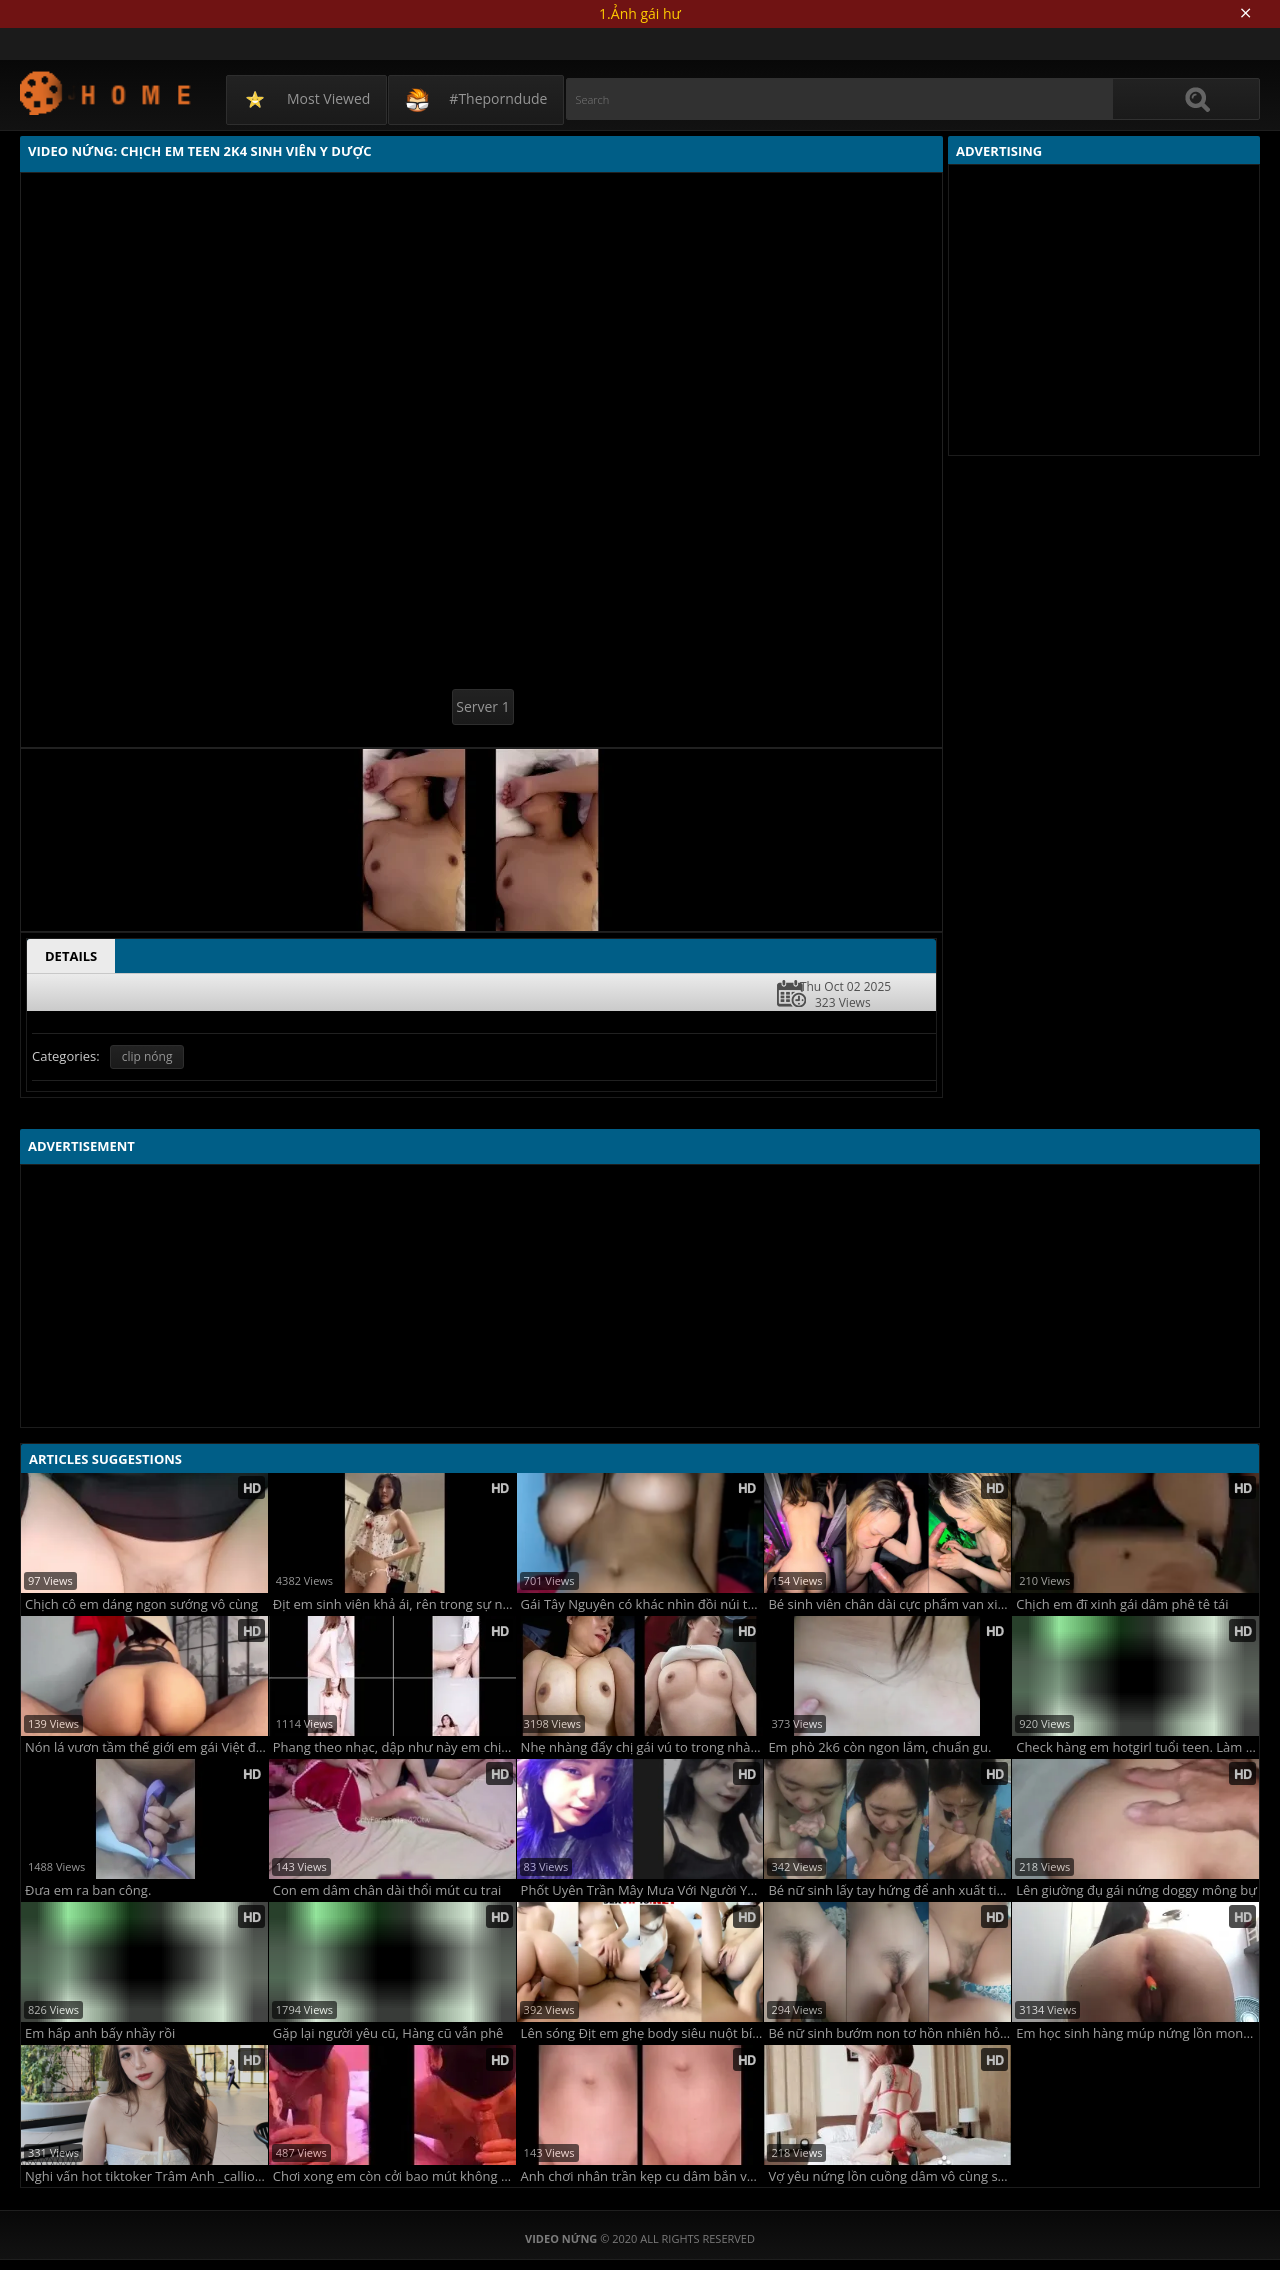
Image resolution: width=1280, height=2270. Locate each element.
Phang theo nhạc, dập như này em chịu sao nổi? (394, 1747)
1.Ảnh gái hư (640, 13)
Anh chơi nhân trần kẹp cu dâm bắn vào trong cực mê (642, 2176)
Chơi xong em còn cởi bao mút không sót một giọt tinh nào (394, 2176)
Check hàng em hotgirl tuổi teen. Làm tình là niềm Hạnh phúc (1137, 1747)
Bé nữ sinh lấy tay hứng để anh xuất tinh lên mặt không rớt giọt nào (889, 1890)
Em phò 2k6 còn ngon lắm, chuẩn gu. (879, 1747)
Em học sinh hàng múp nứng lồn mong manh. (1137, 2033)
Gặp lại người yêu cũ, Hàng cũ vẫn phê (388, 2033)
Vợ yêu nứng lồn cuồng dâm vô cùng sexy (889, 2176)
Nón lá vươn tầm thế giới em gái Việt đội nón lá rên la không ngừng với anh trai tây (146, 1747)
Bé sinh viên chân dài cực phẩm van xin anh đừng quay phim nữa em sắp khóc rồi (889, 1604)
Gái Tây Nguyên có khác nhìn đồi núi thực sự (642, 1604)
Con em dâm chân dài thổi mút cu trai (387, 1890)
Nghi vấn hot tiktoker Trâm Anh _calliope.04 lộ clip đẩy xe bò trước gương (146, 2176)
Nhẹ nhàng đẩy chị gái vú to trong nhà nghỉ (642, 1747)
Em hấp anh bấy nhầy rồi (100, 2033)
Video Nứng (106, 92)
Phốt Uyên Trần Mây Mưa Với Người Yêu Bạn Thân (642, 1890)
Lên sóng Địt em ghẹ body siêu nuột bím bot (642, 2033)
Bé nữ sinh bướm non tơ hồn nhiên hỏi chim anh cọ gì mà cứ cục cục (889, 2033)
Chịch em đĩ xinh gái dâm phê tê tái (1122, 1604)
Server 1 (482, 706)
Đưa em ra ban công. (88, 1890)
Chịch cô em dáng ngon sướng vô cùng (141, 1604)
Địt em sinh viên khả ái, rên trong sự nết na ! (394, 1604)
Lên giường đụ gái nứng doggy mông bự (1136, 1890)
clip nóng (147, 1056)
